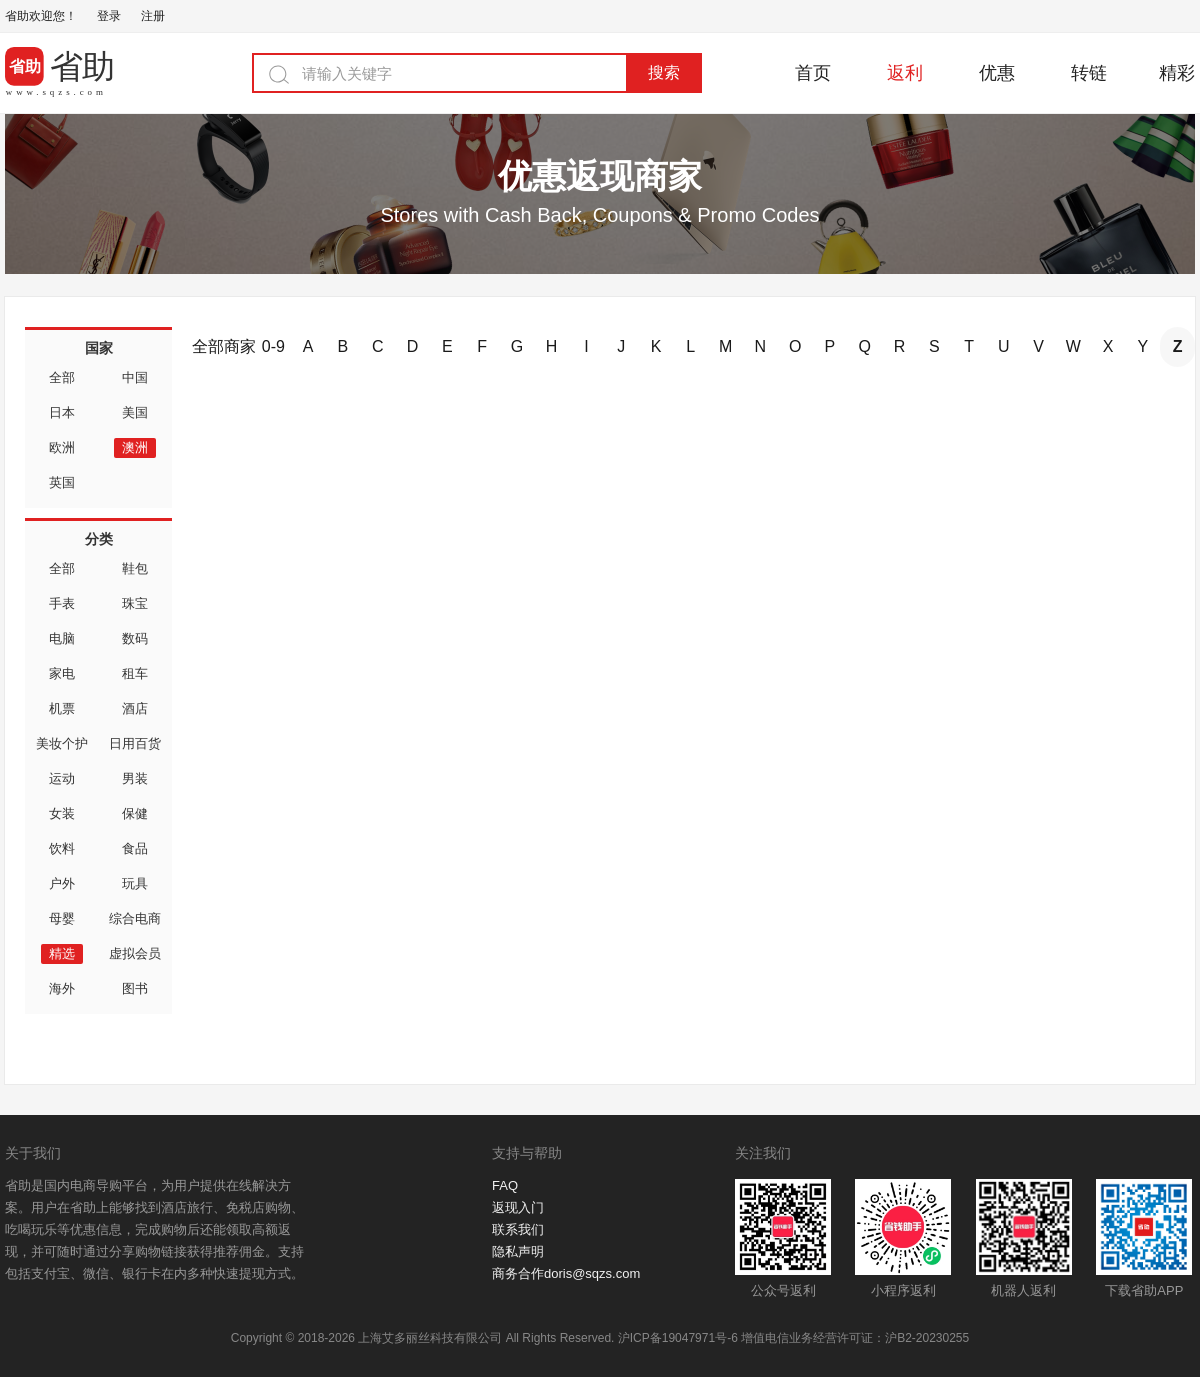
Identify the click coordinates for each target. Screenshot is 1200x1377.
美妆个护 (62, 743)
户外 (62, 883)
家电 (62, 673)
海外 (62, 988)
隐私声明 (518, 1251)
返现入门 (518, 1207)
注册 (153, 16)
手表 (62, 603)
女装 (62, 813)
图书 (135, 988)
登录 (109, 16)
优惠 (997, 73)
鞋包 (135, 568)
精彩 (1177, 73)
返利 (905, 73)
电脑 (62, 638)
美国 (135, 412)
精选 (62, 953)
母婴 (62, 918)
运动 (62, 778)
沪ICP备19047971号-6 (678, 1338)
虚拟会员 (135, 953)
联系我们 (518, 1229)
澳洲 (135, 447)
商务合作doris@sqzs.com (566, 1273)
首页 (813, 73)
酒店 (135, 708)
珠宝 (135, 603)
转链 (1089, 73)
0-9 (273, 346)
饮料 (62, 848)
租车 (135, 673)
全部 (62, 377)
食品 (135, 848)
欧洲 (62, 447)
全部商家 (224, 346)
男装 (135, 778)
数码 (135, 638)
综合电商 (135, 918)
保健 (135, 813)
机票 (62, 708)
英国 (62, 482)
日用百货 (135, 743)
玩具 (135, 883)
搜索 (664, 72)
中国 (135, 377)
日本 (62, 412)
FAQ (505, 1185)
